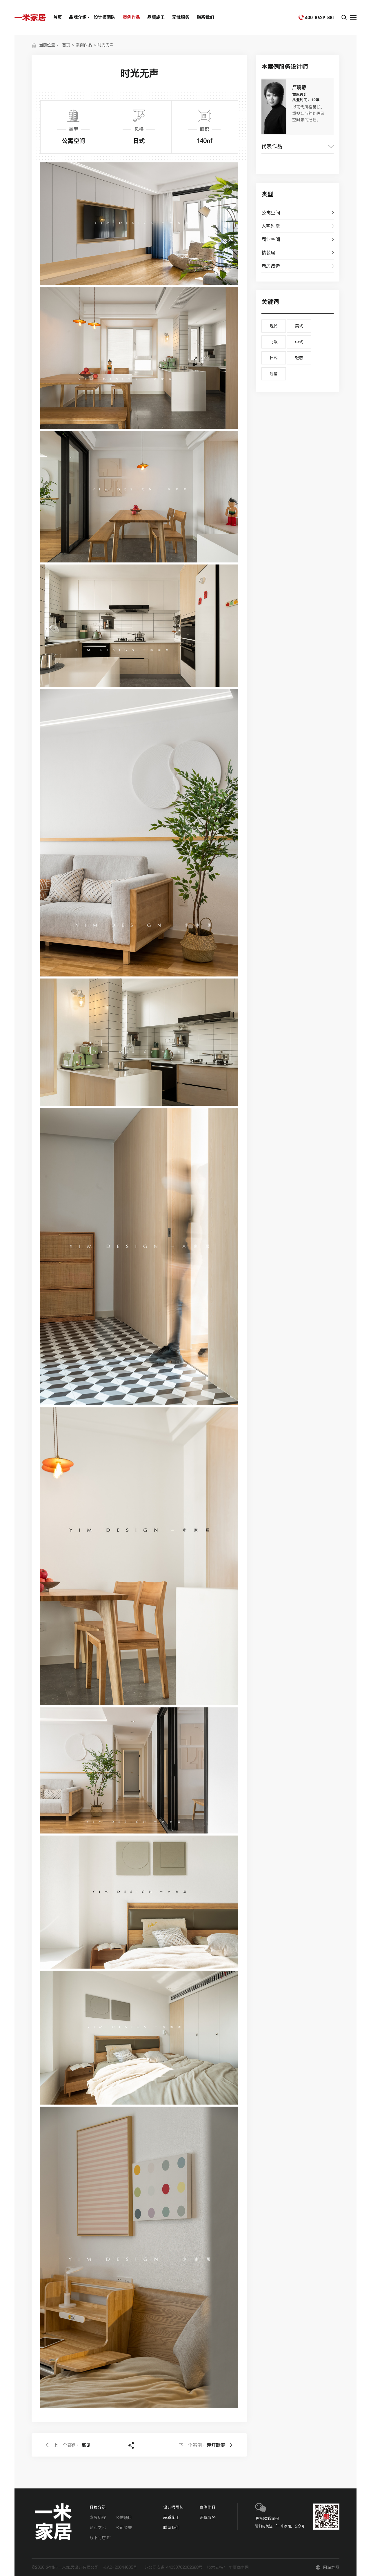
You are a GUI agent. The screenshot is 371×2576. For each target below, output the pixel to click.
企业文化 (98, 2527)
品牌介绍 (77, 17)
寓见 (71, 2445)
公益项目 (124, 2517)
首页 (57, 17)
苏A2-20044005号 (120, 2567)
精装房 (268, 252)
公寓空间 (270, 212)
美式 (299, 326)
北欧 (274, 342)
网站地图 (331, 2567)
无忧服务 (180, 17)
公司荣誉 (124, 2527)
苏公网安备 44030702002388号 (173, 2567)
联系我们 (205, 17)
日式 (274, 358)
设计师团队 (104, 17)
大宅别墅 (270, 226)
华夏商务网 (239, 2567)
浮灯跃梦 (202, 2445)
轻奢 (299, 358)
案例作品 (131, 17)
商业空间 (270, 239)
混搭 (274, 374)
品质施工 (156, 17)
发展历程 (98, 2517)
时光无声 (105, 45)
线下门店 (100, 2538)
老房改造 (270, 266)
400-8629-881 (320, 17)
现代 (274, 326)
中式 (299, 342)
